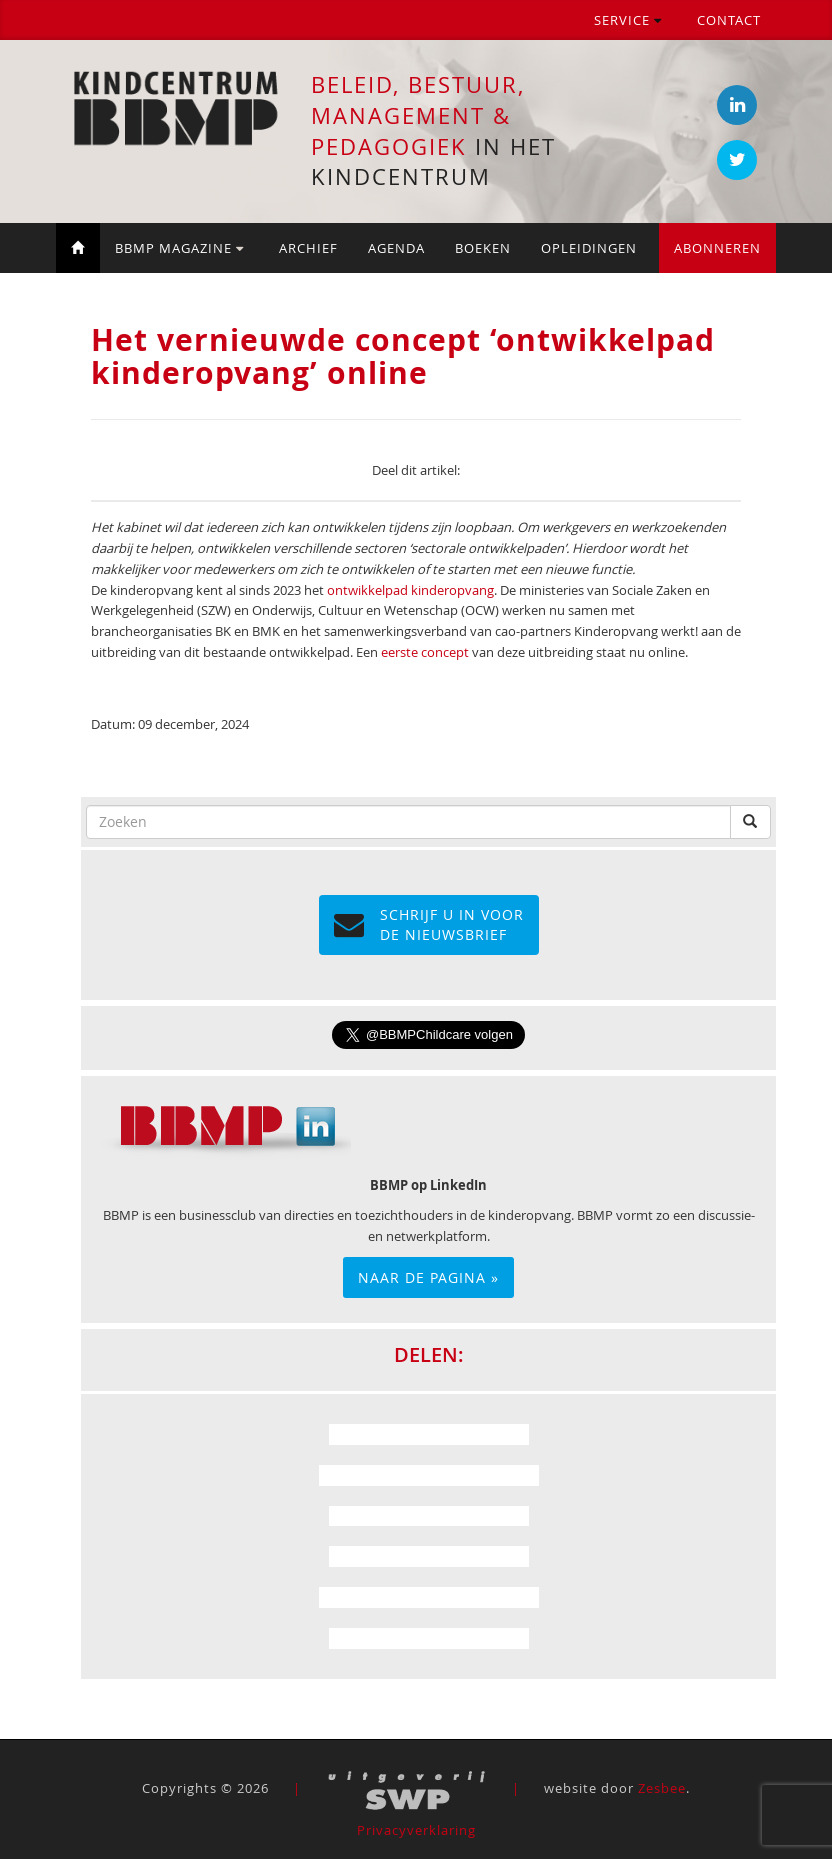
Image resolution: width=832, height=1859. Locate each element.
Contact (729, 20)
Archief (308, 248)
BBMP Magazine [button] (179, 248)
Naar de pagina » (428, 1277)
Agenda (396, 248)
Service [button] (628, 20)
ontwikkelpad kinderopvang (410, 590)
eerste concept (425, 652)
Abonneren (717, 248)
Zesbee (662, 1788)
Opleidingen (589, 248)
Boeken (483, 248)
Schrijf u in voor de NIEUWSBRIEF (429, 924)
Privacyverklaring (416, 1830)
